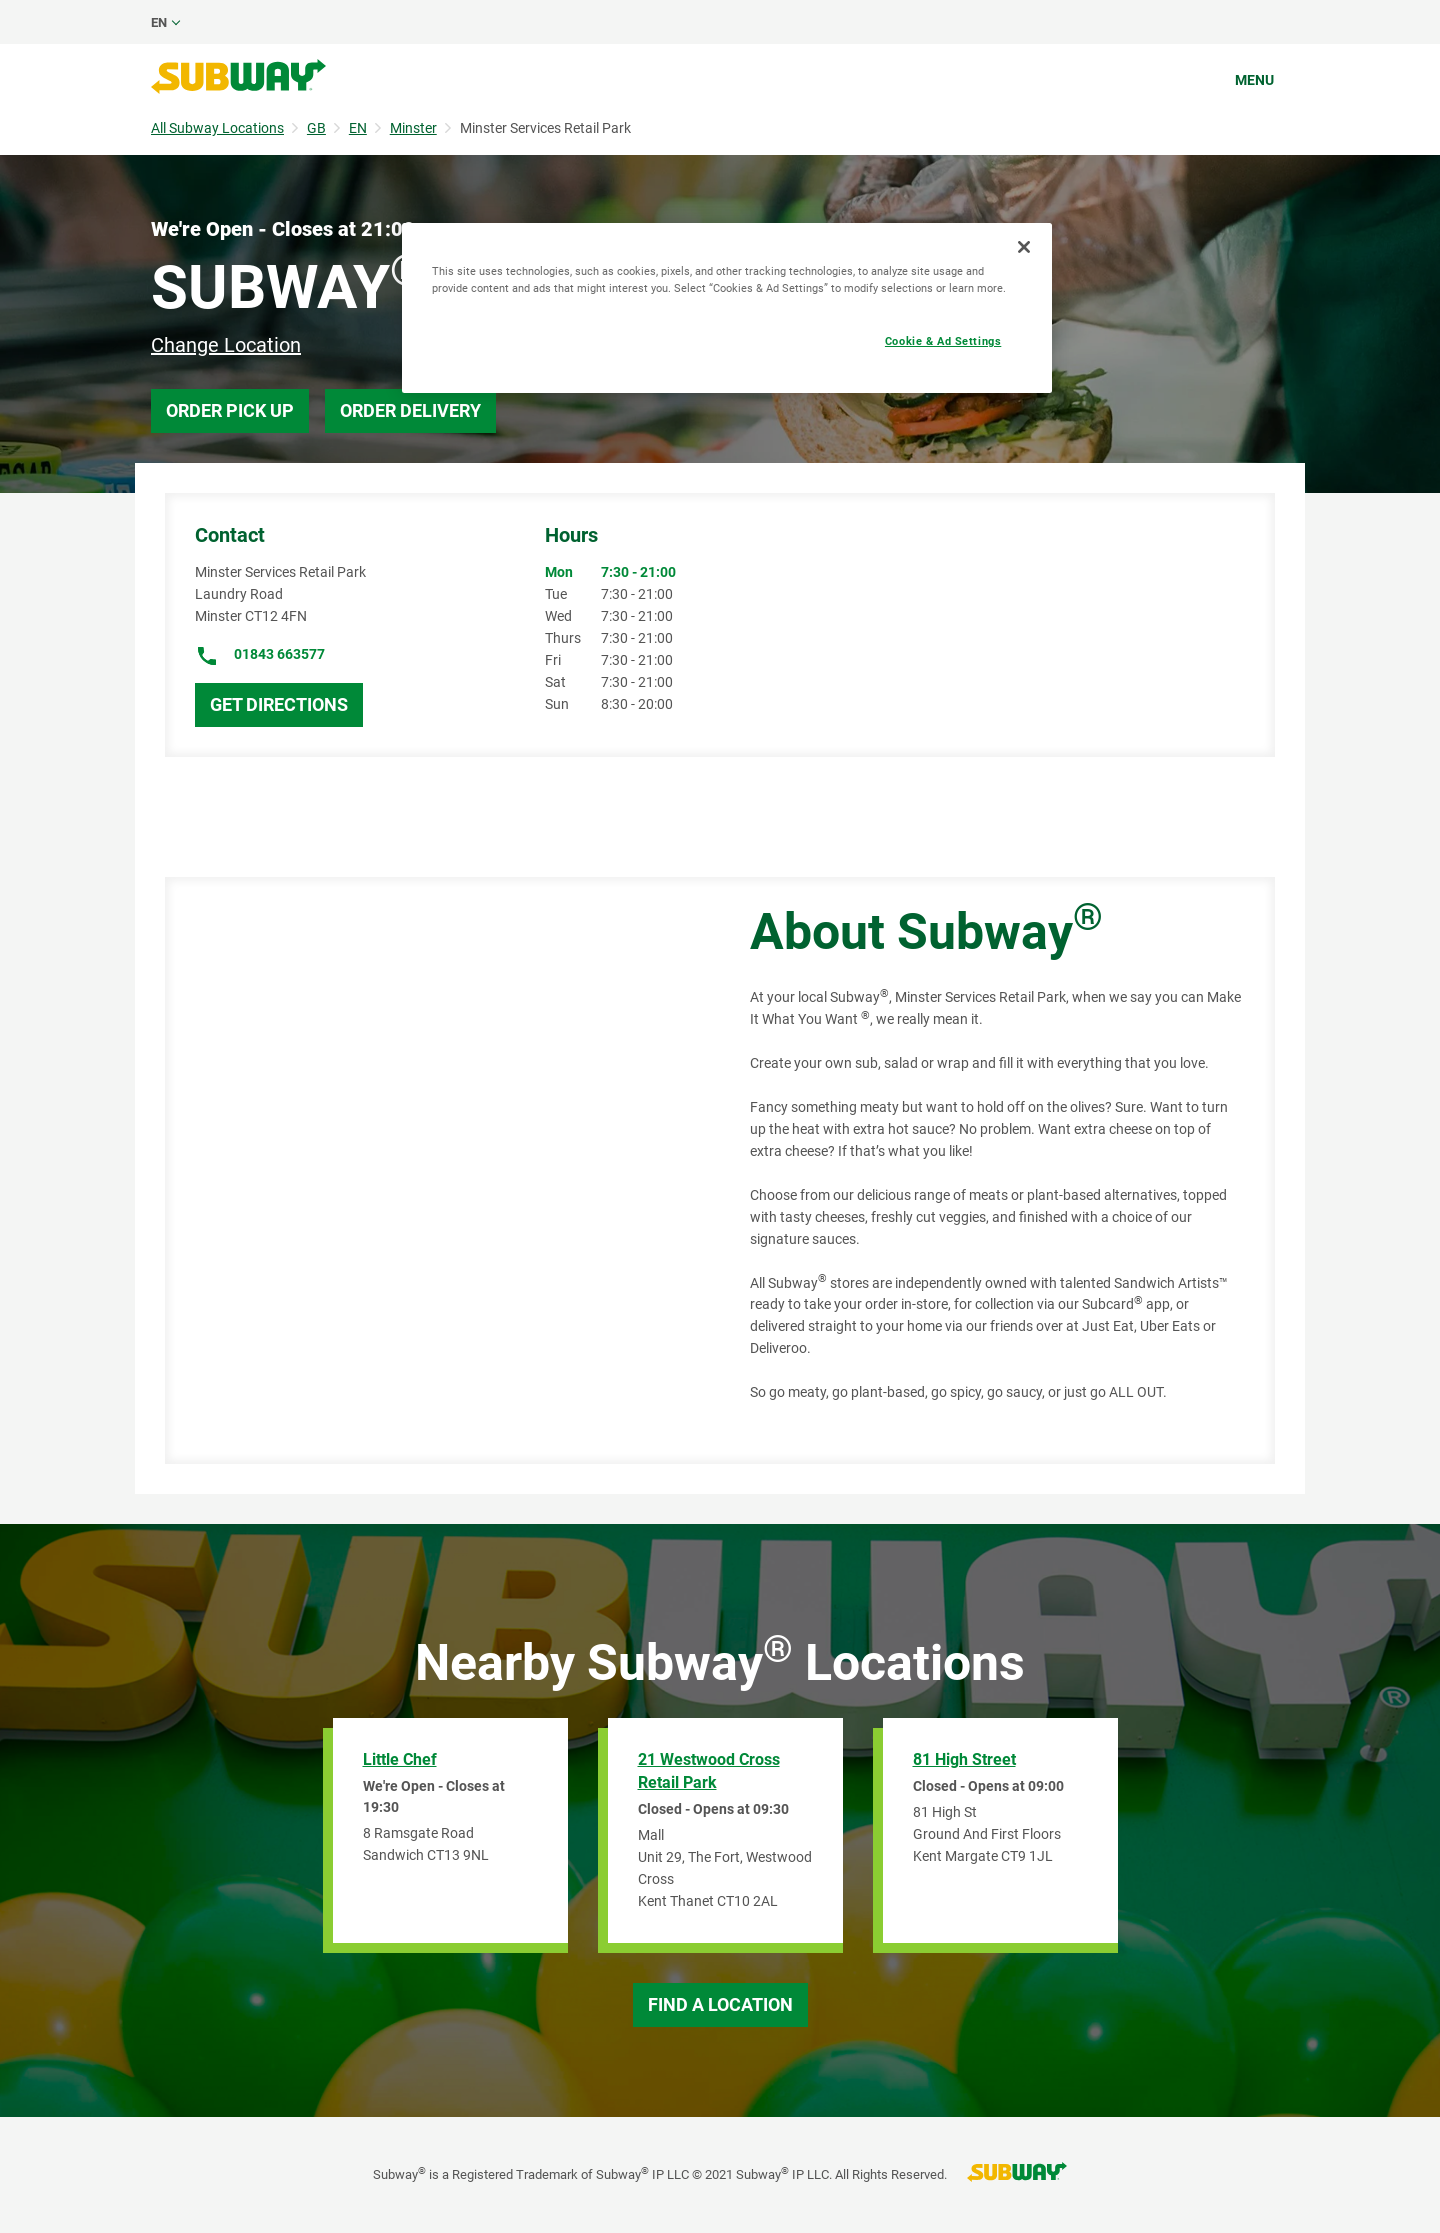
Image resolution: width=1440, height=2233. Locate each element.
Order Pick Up (230, 410)
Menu (1254, 80)
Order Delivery (410, 410)
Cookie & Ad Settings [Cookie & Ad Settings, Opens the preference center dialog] (943, 341)
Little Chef (400, 1759)
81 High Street (964, 1759)
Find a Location (720, 2004)
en (159, 22)
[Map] (435, 1170)
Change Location (226, 345)
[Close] (1024, 247)
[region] (727, 308)
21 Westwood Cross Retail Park (709, 1771)
